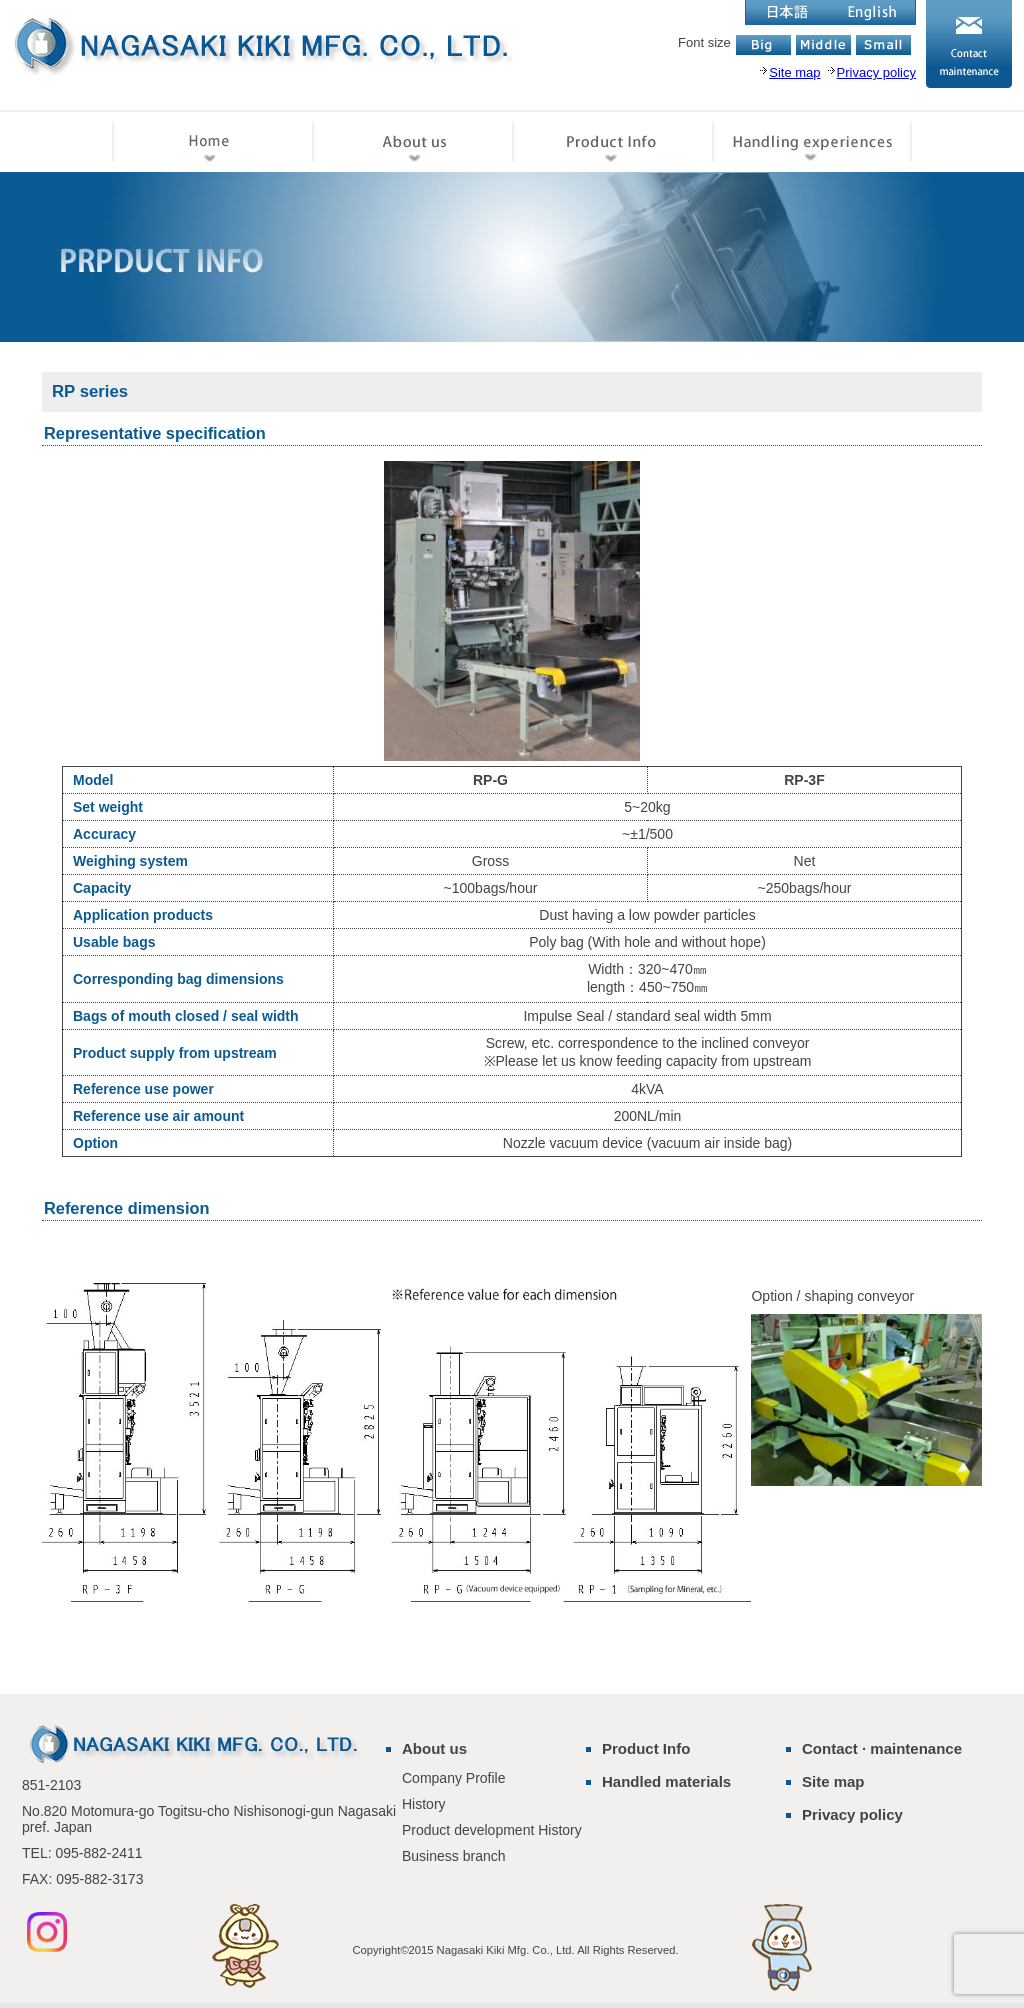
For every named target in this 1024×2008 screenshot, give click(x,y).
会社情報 (412, 141)
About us (434, 1748)
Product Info (646, 1748)
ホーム (212, 141)
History (424, 1804)
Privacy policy (852, 1814)
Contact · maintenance (882, 1748)
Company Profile (454, 1778)
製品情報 (612, 141)
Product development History (492, 1830)
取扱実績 (812, 141)
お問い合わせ (969, 44)
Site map (833, 1781)
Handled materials (666, 1781)
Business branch (454, 1856)
